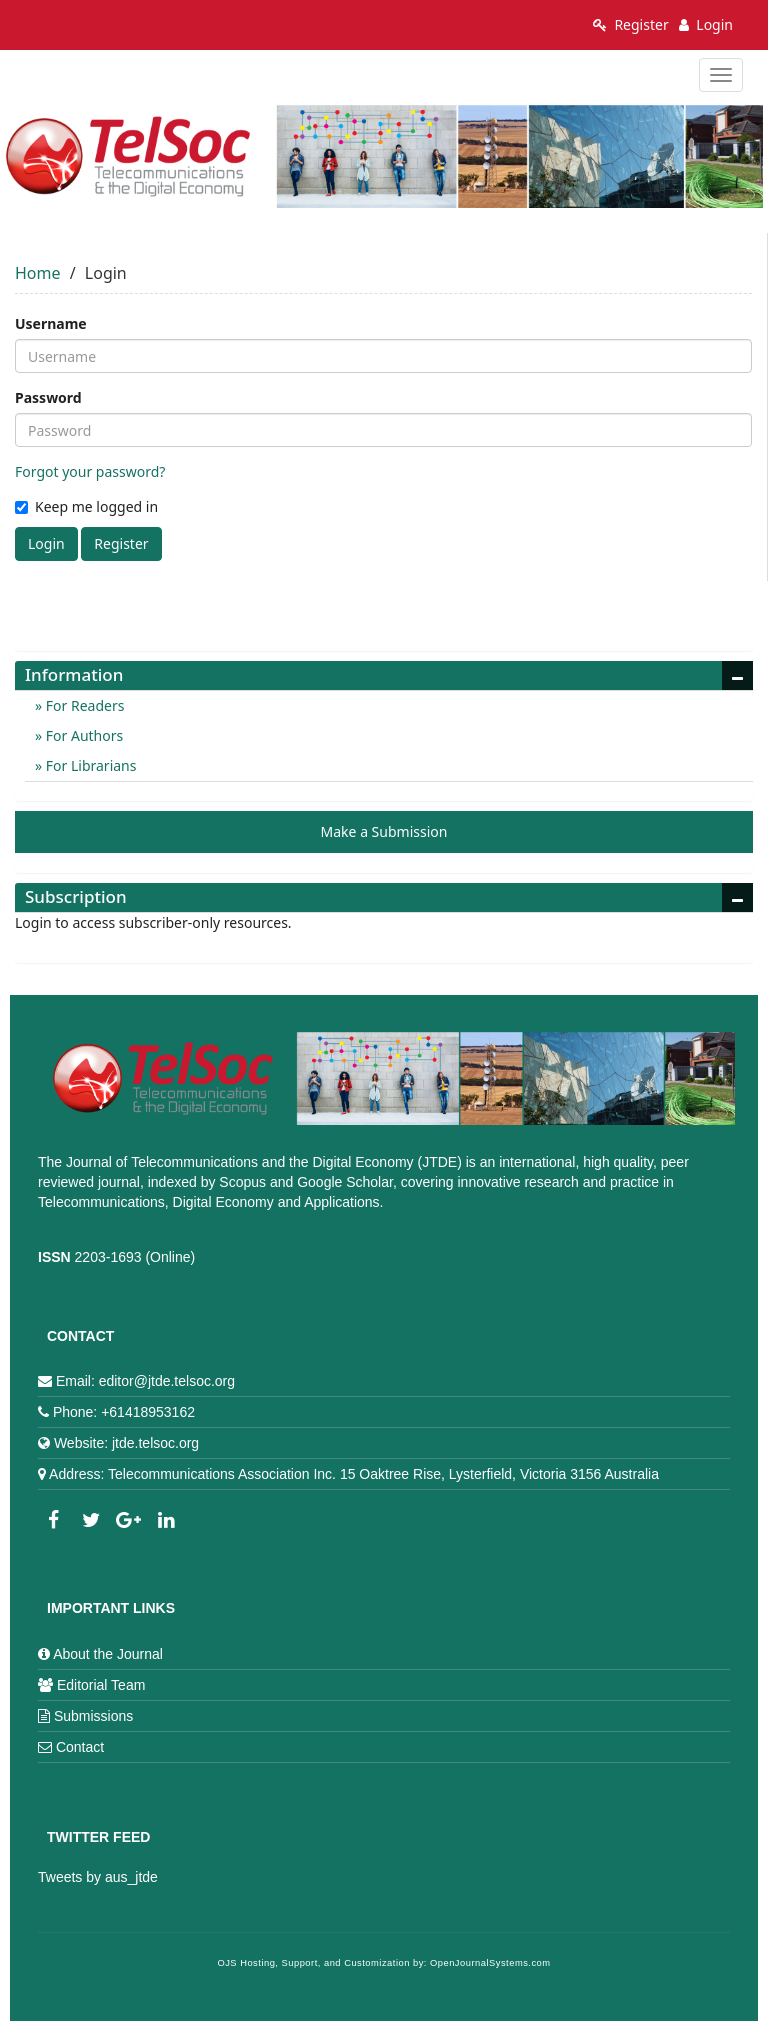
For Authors (82, 735)
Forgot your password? (90, 471)
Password (48, 397)
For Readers (83, 705)
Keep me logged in (86, 506)
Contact (80, 1747)
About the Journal (108, 1654)
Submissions (93, 1716)
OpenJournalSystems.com (490, 1963)
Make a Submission (384, 831)
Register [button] (121, 543)
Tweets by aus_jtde (98, 1877)
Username (51, 323)
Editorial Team (101, 1685)
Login (706, 24)
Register (631, 24)
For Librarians (89, 765)
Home (38, 273)
